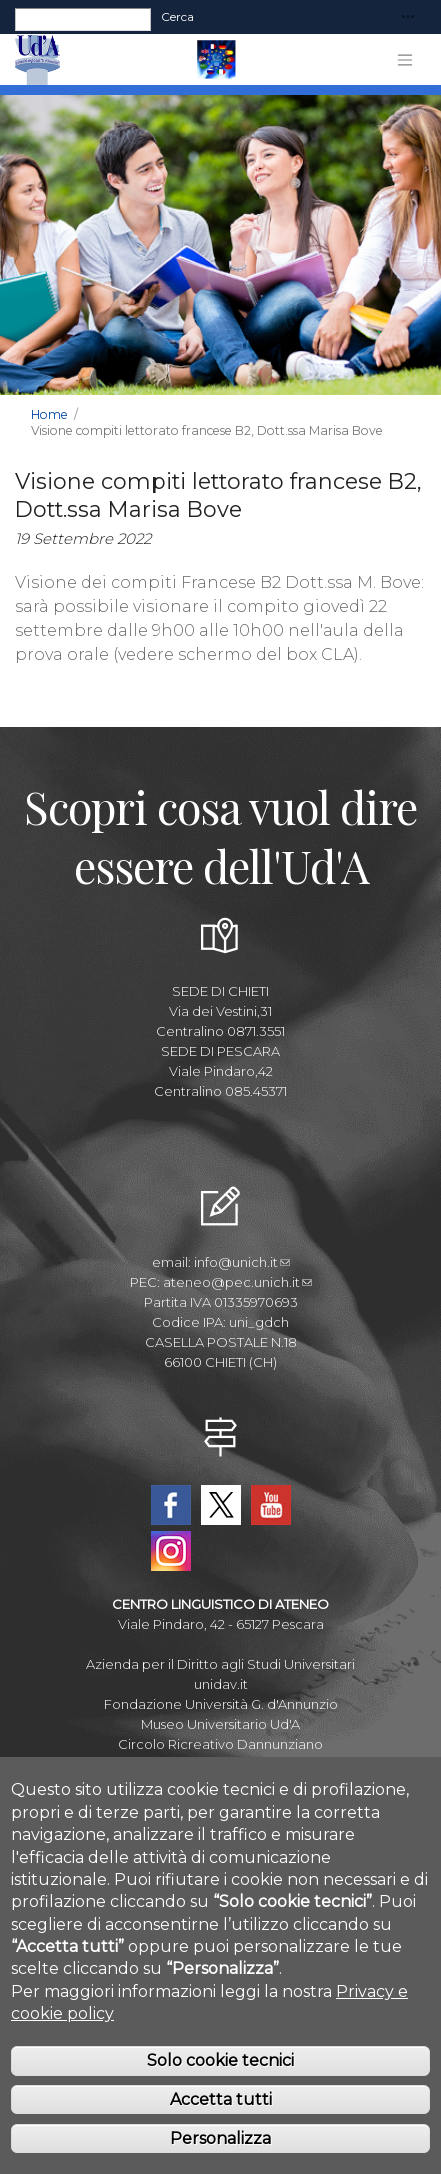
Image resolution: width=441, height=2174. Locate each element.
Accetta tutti (221, 2113)
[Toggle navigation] (408, 17)
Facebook (171, 1505)
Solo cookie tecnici (220, 2074)
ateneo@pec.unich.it (237, 1282)
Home (49, 414)
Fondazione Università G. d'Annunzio (221, 1704)
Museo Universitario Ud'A (220, 1724)
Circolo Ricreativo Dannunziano (220, 1744)
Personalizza (220, 2151)
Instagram (171, 1551)
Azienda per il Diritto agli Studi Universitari (220, 1664)
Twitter (221, 1505)
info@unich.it (242, 1262)
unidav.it (221, 1684)
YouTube (271, 1505)
